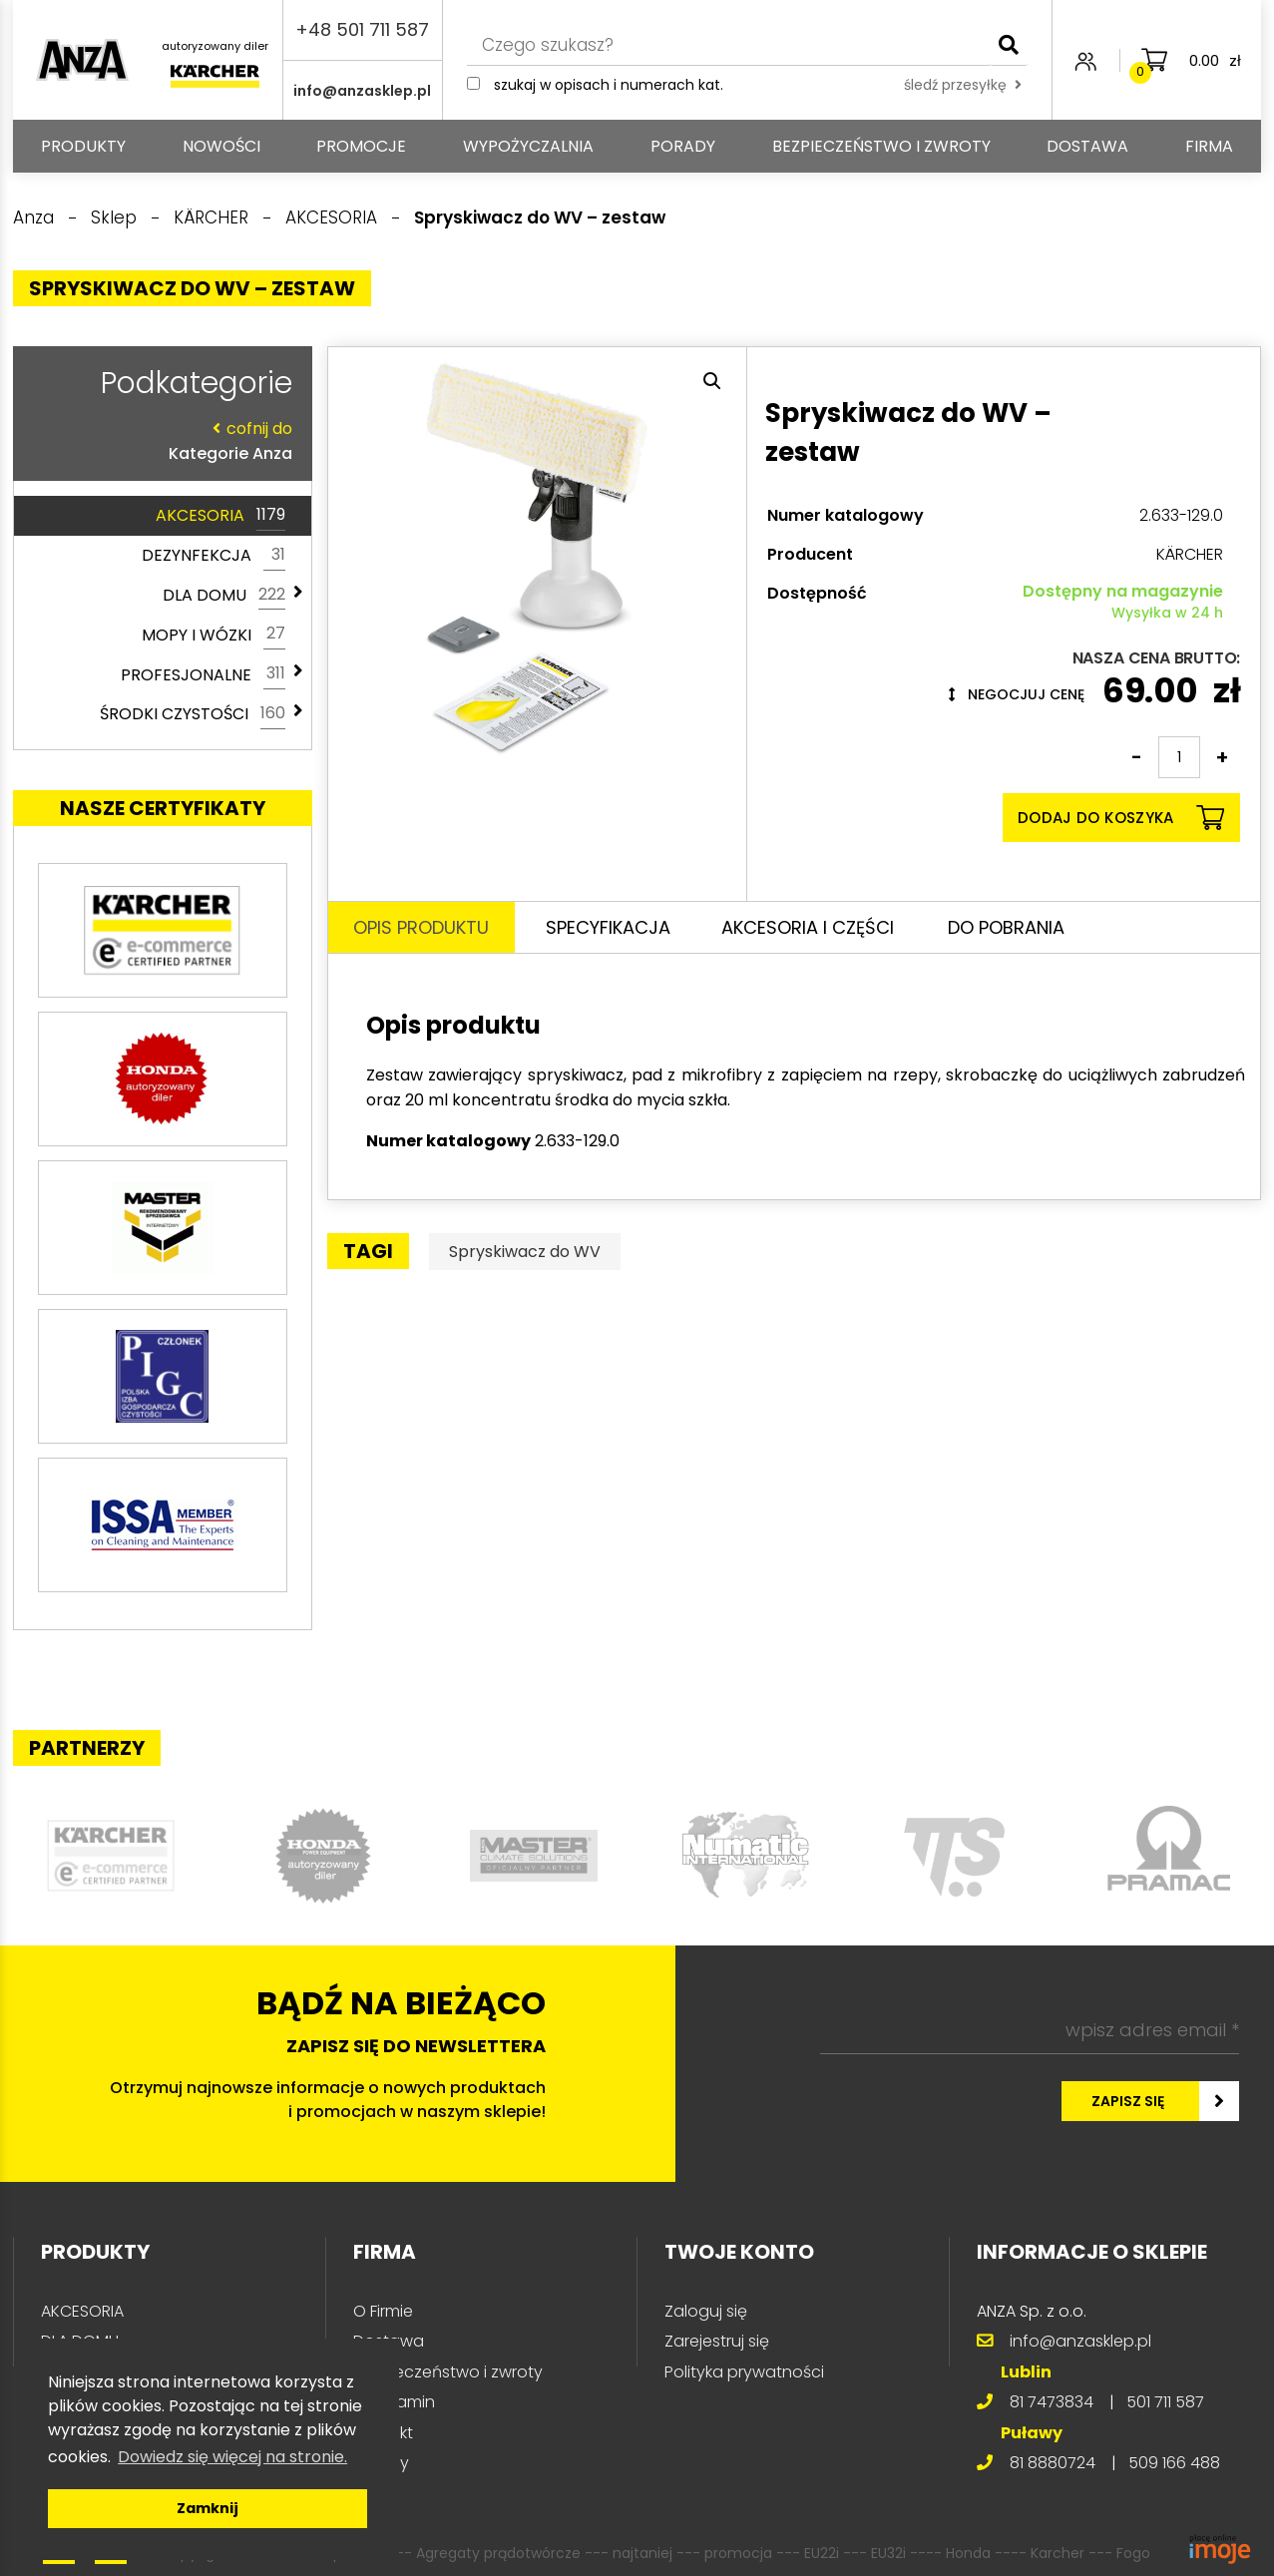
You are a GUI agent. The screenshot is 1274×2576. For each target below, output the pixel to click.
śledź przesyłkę (963, 85)
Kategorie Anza (157, 440)
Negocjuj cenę (1016, 694)
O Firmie (383, 2311)
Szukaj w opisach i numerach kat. (608, 85)
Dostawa (1087, 146)
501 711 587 (1165, 2401)
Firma (1209, 146)
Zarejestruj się (716, 2341)
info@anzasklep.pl (362, 91)
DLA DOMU (224, 596)
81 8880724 (1052, 2462)
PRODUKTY (83, 146)
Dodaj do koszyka (1121, 817)
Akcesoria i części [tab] (807, 927)
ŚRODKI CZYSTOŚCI (192, 714)
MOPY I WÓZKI (213, 634)
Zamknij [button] (207, 2508)
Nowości (221, 146)
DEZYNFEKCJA (213, 556)
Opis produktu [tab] (421, 927)
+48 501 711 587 (362, 29)
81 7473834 (1051, 2401)
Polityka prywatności (744, 2372)
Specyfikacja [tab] (608, 927)
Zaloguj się (705, 2311)
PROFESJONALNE (203, 674)
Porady (682, 146)
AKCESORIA (220, 516)
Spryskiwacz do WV (525, 1251)
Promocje (361, 146)
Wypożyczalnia (528, 146)
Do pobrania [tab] (1006, 927)
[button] (712, 381)
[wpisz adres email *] (1029, 2030)
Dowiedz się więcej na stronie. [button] (232, 2456)
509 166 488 (1174, 2462)
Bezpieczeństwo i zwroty (881, 146)
